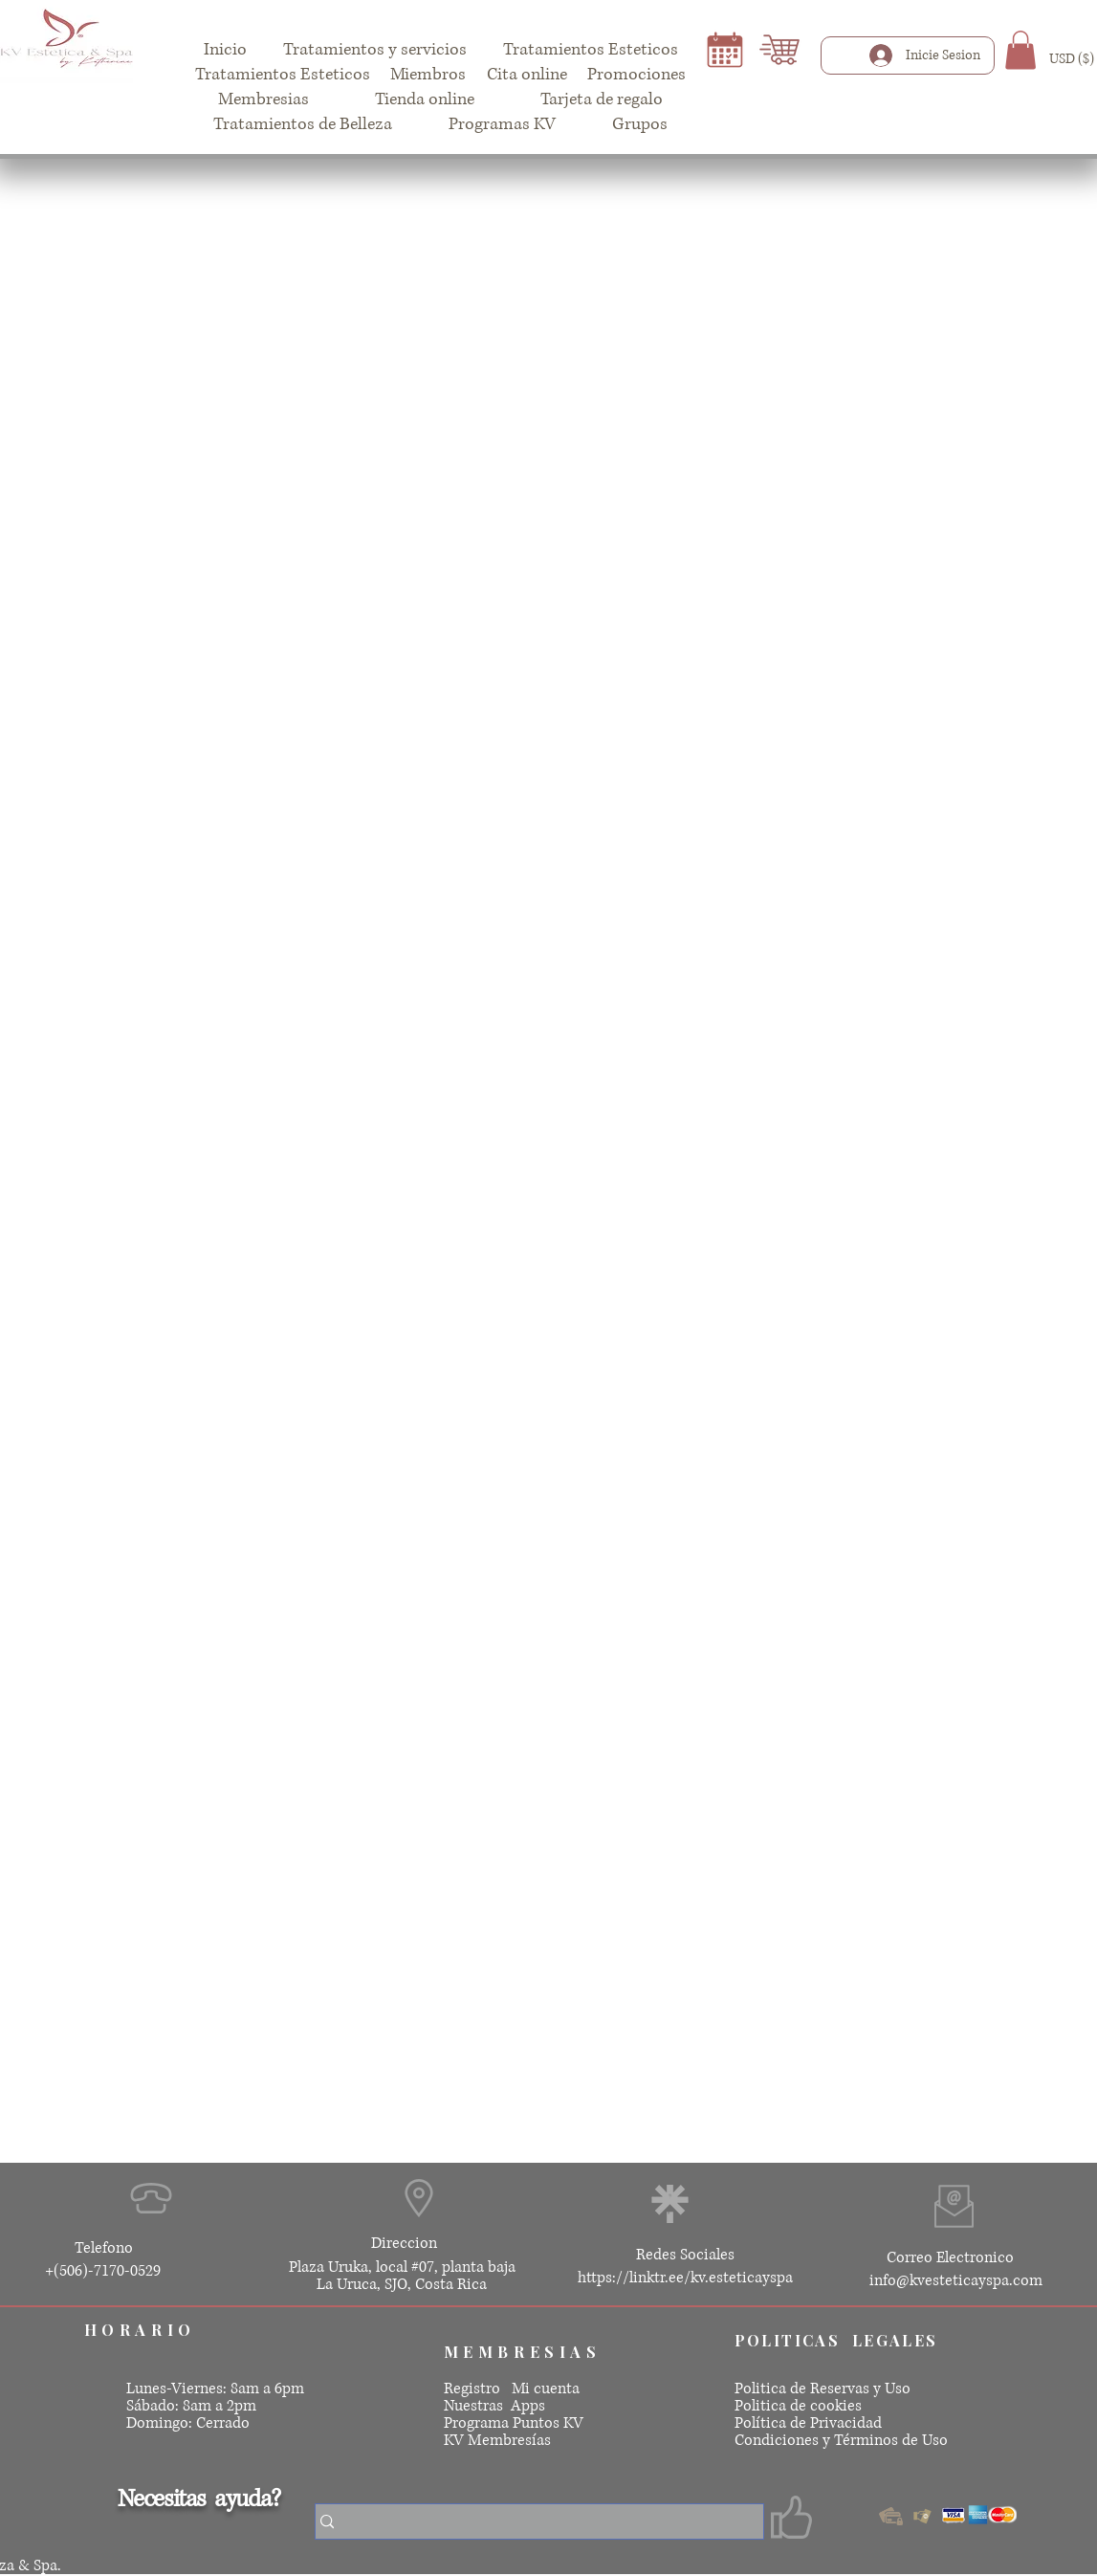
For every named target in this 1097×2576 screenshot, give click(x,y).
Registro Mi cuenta (512, 2388)
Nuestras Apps (494, 2405)
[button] (375, 49)
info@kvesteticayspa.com (955, 2280)
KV (456, 2440)
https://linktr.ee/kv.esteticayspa (685, 2277)
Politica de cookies (798, 2405)
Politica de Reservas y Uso (823, 2388)
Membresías (509, 2440)
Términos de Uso (891, 2440)
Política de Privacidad (808, 2422)
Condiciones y (784, 2440)
